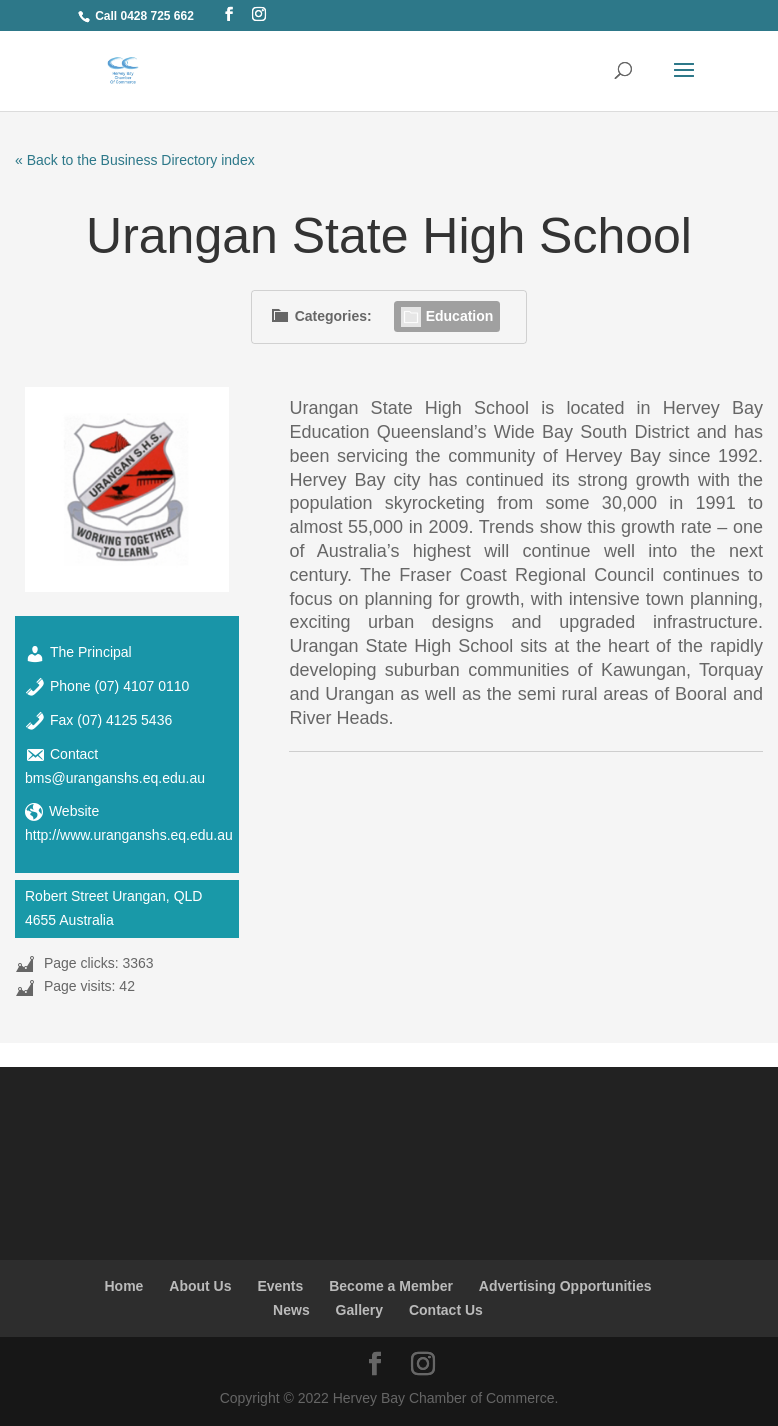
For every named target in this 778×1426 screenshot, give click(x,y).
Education (447, 316)
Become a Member (391, 1286)
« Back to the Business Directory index (135, 160)
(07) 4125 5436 (124, 720)
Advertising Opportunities (565, 1286)
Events (280, 1286)
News (291, 1310)
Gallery (359, 1310)
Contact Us (446, 1310)
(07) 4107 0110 (141, 686)
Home (123, 1286)
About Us (200, 1286)
